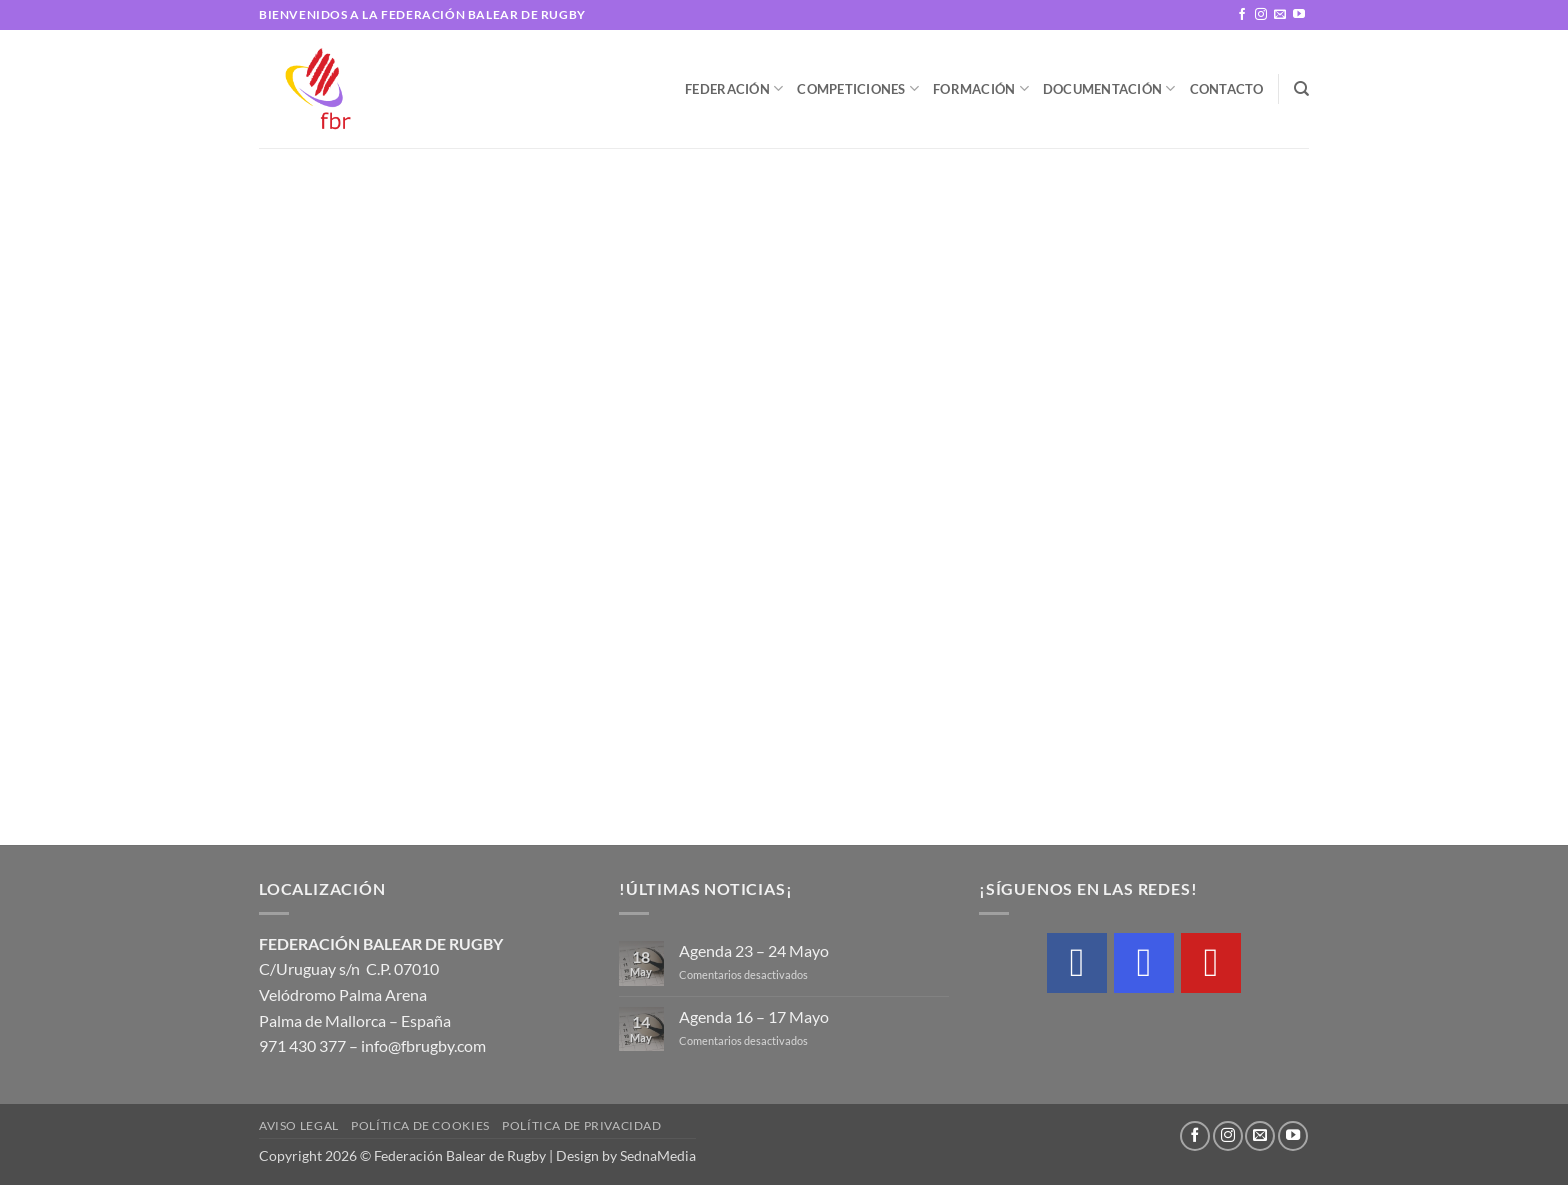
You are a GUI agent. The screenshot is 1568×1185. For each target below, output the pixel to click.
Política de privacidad (581, 1125)
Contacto (1227, 89)
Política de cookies (420, 1125)
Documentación (1109, 88)
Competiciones (858, 88)
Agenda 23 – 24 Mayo (754, 950)
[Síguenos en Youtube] (1299, 15)
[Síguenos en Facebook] (1242, 15)
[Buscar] (1301, 89)
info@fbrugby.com (423, 1045)
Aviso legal (299, 1125)
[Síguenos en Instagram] (1261, 15)
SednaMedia (658, 1155)
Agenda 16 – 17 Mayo (754, 1016)
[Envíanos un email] (1280, 15)
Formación (981, 88)
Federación (734, 88)
